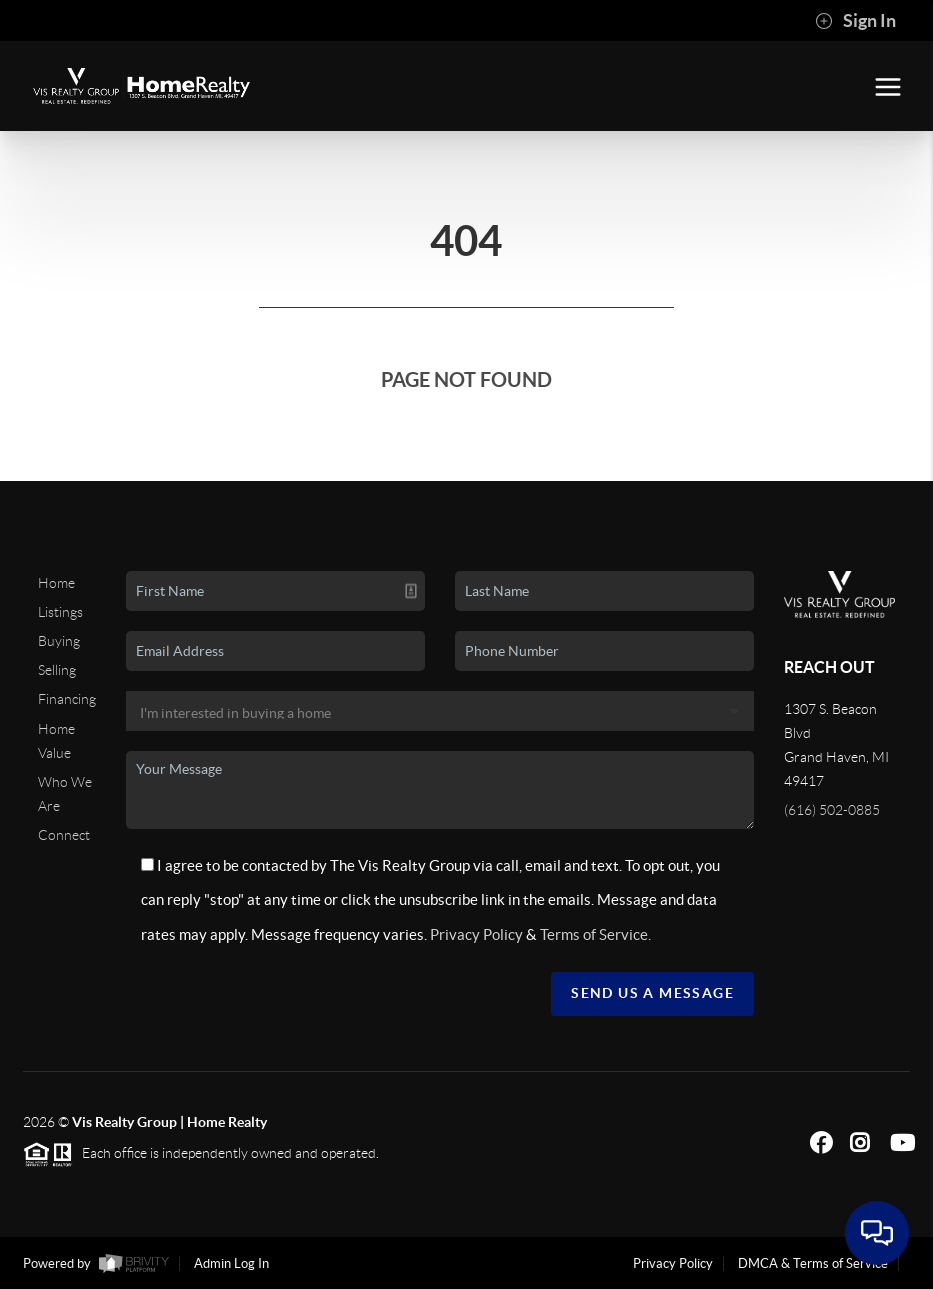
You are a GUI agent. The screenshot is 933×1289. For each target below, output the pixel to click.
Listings (60, 612)
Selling (57, 670)
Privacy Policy (476, 934)
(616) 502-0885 (832, 810)
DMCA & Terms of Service (813, 1263)
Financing (67, 699)
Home (56, 583)
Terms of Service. (595, 934)
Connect (64, 835)
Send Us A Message (652, 993)
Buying (59, 641)
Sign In (855, 21)
